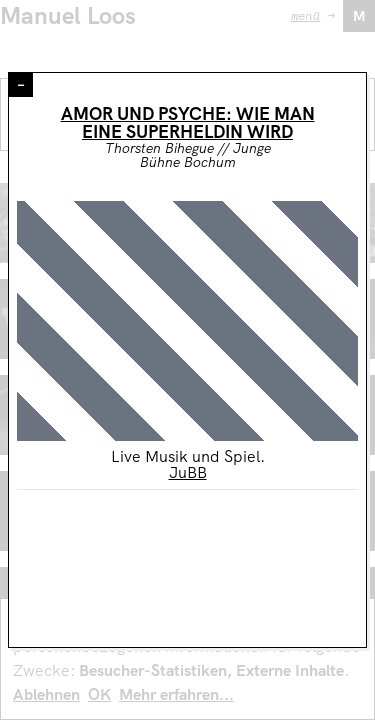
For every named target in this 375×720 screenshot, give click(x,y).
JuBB (188, 472)
